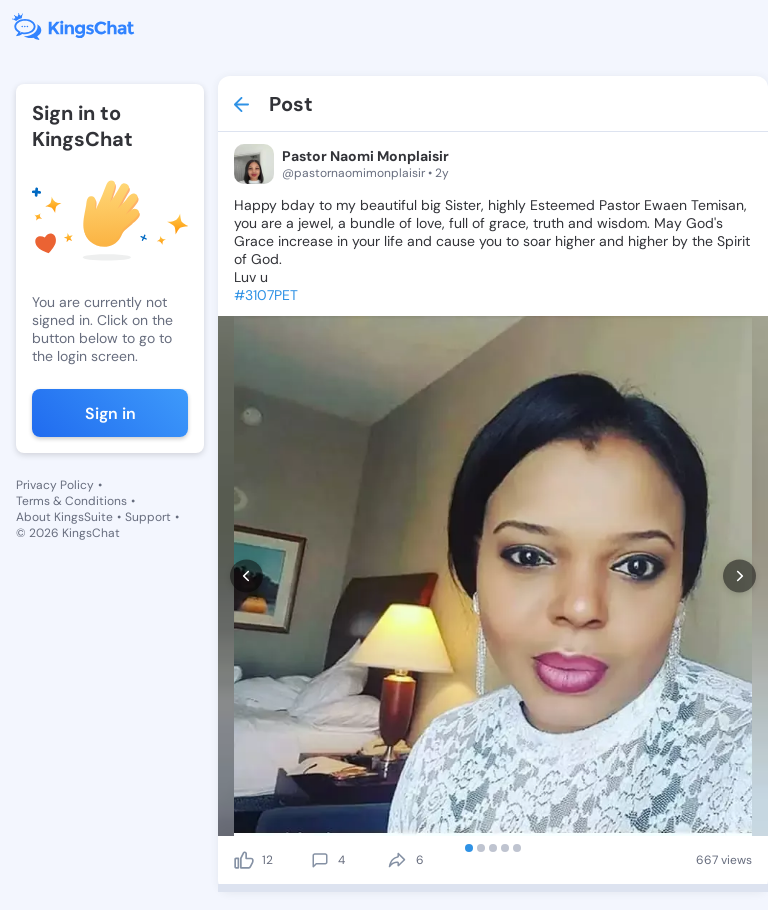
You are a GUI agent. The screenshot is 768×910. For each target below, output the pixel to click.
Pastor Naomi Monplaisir (365, 156)
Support (148, 517)
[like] (244, 860)
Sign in (110, 413)
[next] (739, 576)
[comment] (320, 860)
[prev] (246, 576)
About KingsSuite (64, 517)
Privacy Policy (55, 485)
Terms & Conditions (71, 501)
